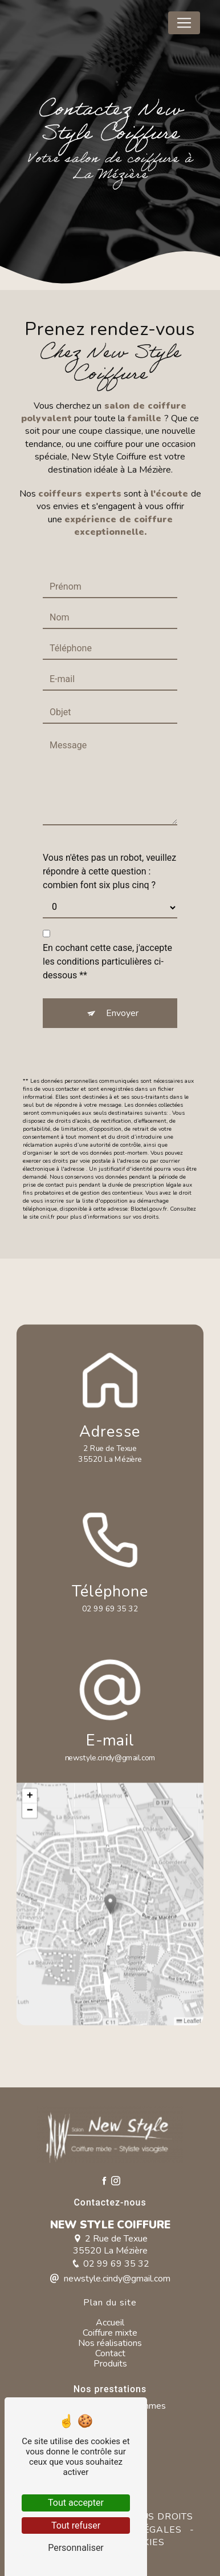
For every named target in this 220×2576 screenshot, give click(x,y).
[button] (110, 1904)
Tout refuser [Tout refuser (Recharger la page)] (75, 2525)
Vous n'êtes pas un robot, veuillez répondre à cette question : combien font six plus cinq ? (109, 871)
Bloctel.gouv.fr (149, 1209)
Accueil (110, 2322)
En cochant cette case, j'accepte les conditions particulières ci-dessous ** (107, 961)
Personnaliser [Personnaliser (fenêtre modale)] (76, 2547)
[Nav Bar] (184, 22)
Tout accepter (76, 2502)
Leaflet (188, 2021)
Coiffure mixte (110, 2333)
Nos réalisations (110, 2343)
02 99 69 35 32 (110, 1608)
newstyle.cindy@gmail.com (110, 1757)
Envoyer (122, 1013)
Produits (110, 2363)
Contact (110, 2353)
